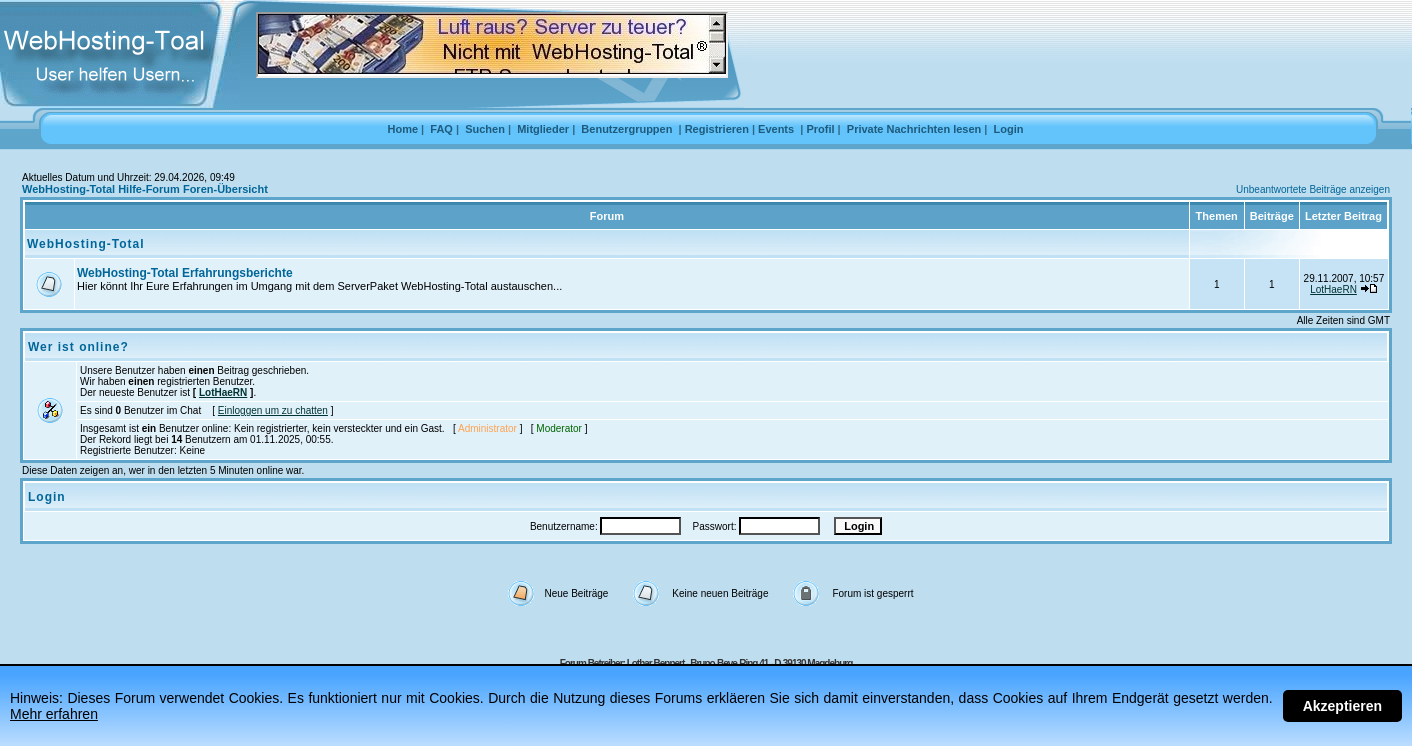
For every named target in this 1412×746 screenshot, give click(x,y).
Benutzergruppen (626, 129)
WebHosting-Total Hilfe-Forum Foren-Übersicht (145, 189)
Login (1009, 129)
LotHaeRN (1333, 289)
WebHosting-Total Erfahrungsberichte (185, 273)
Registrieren (717, 129)
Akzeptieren (1342, 706)
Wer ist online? (78, 347)
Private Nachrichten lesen (914, 129)
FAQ (441, 129)
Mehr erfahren (54, 714)
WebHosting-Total (86, 244)
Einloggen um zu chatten (273, 410)
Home (402, 129)
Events (776, 129)
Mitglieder (543, 129)
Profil (820, 129)
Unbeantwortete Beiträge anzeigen (1313, 189)
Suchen (485, 129)
